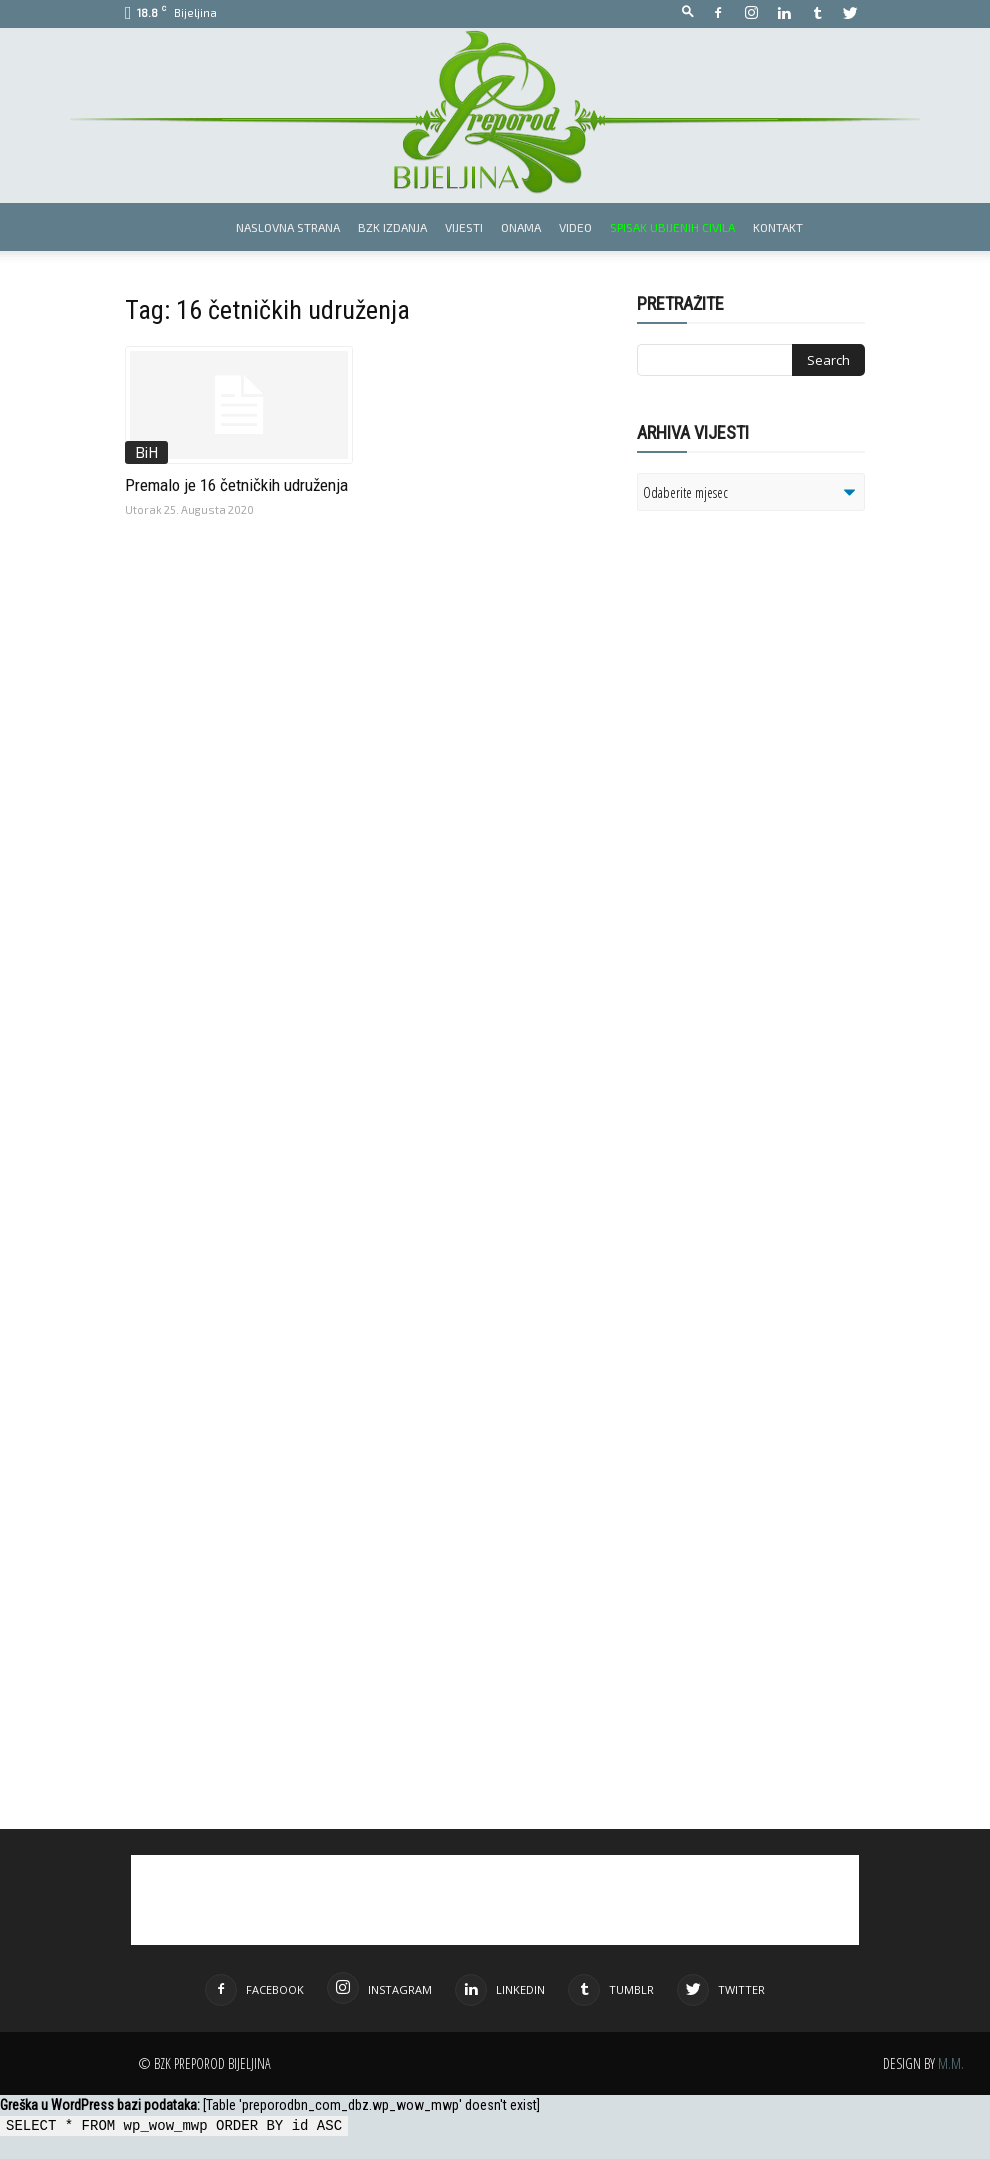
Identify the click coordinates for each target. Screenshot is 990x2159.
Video (575, 227)
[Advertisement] (792, 784)
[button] (688, 12)
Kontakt (778, 227)
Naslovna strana (288, 227)
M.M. (951, 2063)
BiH (146, 452)
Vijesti (464, 227)
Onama (521, 227)
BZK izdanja (392, 227)
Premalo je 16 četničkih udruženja (236, 485)
